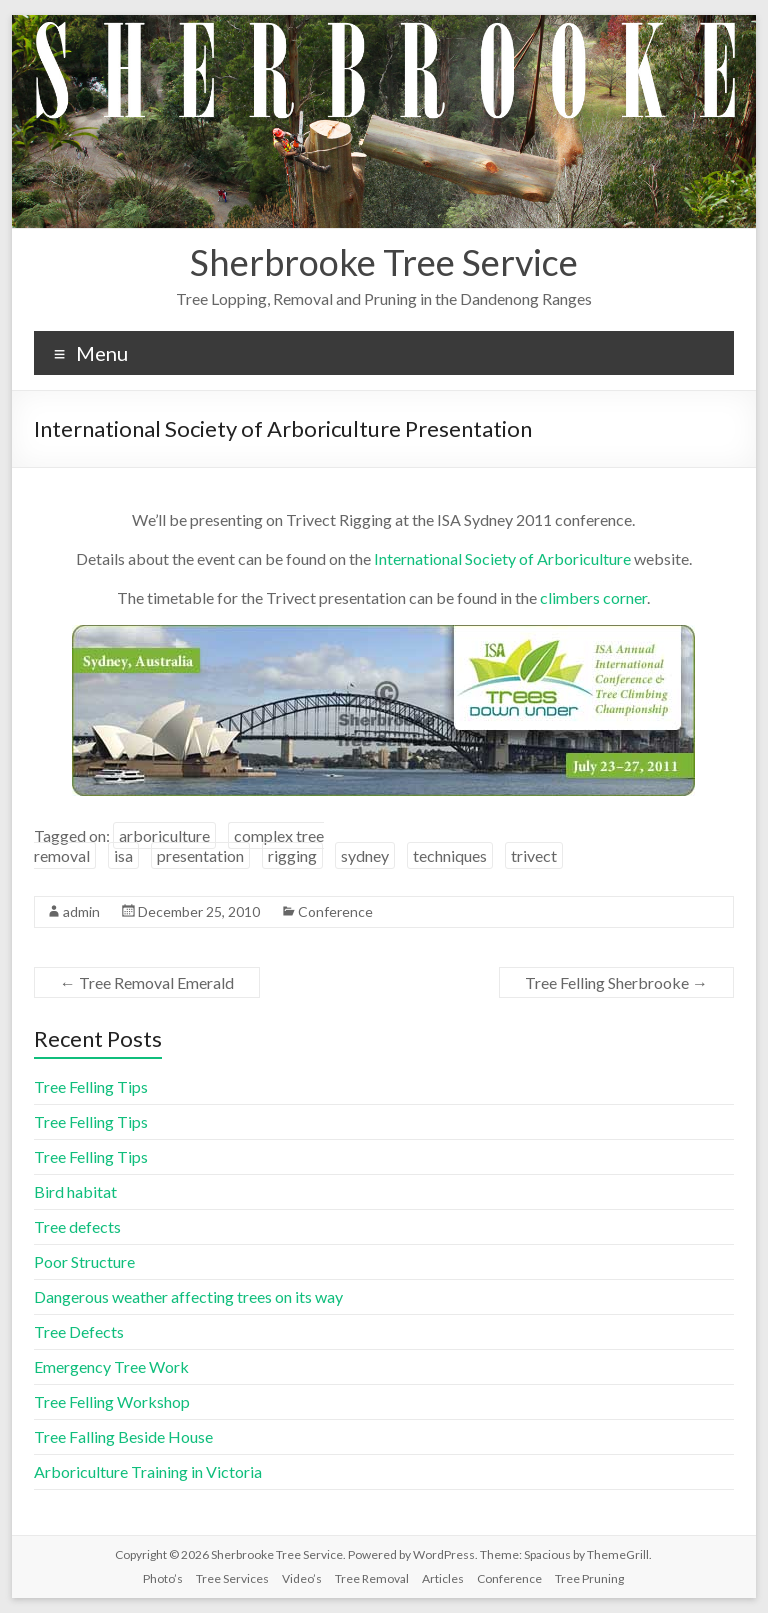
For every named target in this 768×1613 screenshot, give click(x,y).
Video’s (302, 1578)
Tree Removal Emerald (147, 982)
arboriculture (164, 835)
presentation (200, 855)
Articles (443, 1578)
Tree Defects (79, 1331)
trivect (534, 855)
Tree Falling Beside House (123, 1436)
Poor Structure (84, 1261)
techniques (450, 855)
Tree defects (77, 1226)
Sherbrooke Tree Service (384, 262)
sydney (365, 855)
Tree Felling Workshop (112, 1401)
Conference (335, 911)
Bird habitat (75, 1191)
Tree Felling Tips (91, 1086)
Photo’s (163, 1578)
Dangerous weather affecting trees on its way (188, 1296)
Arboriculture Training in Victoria (148, 1471)
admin (81, 911)
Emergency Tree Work (111, 1366)
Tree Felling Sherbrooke (616, 982)
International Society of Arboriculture (502, 558)
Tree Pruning (589, 1578)
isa (123, 855)
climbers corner (593, 597)
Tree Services (232, 1578)
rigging (292, 855)
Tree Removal (372, 1578)
